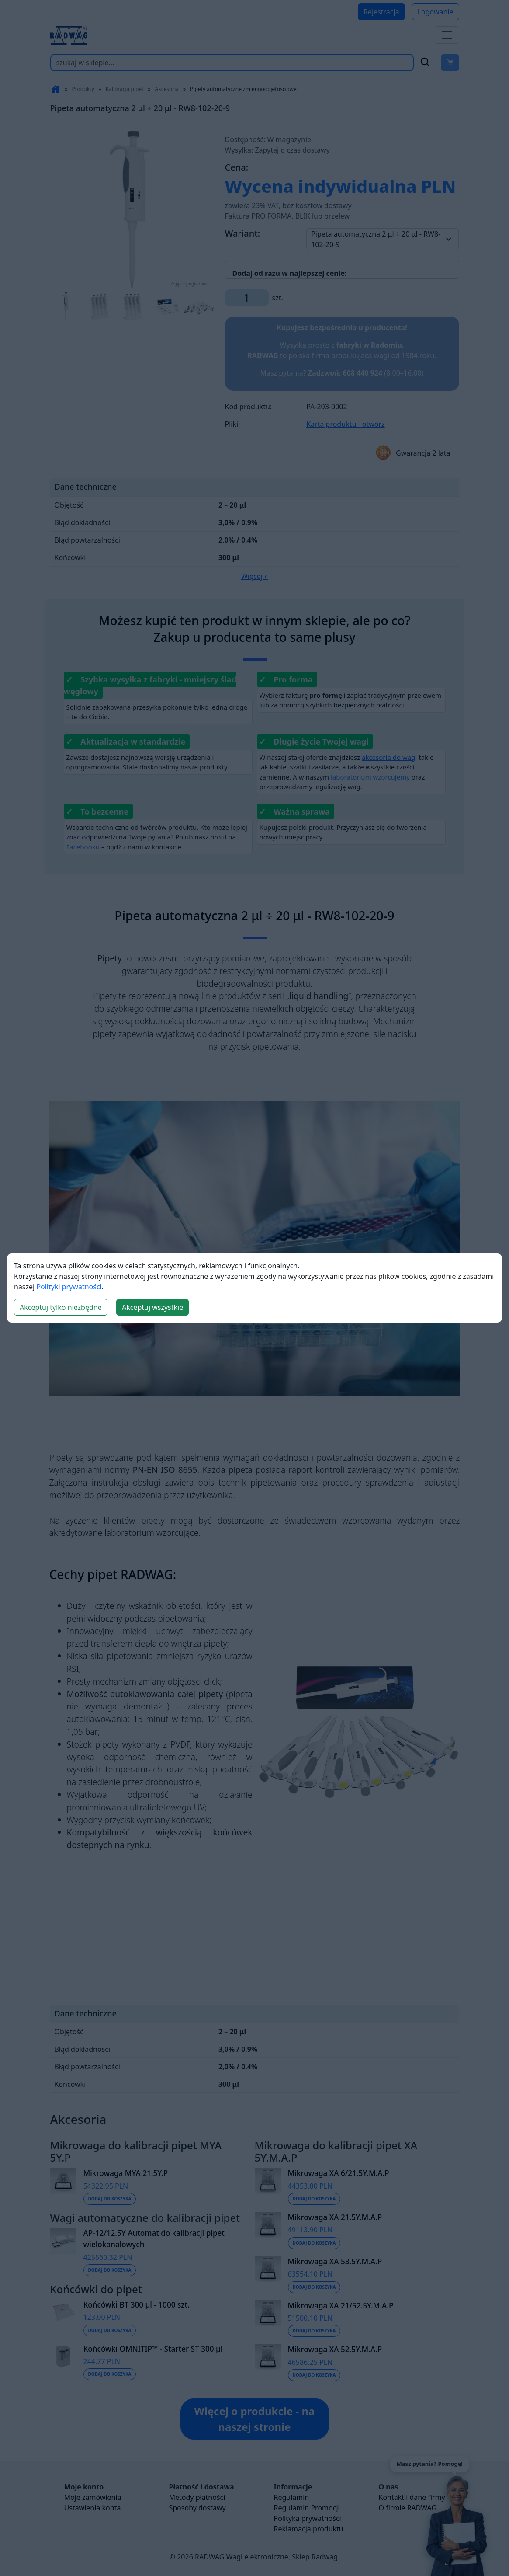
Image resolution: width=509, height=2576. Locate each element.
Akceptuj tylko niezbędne (61, 1307)
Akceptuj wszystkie (152, 1307)
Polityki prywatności (68, 1286)
